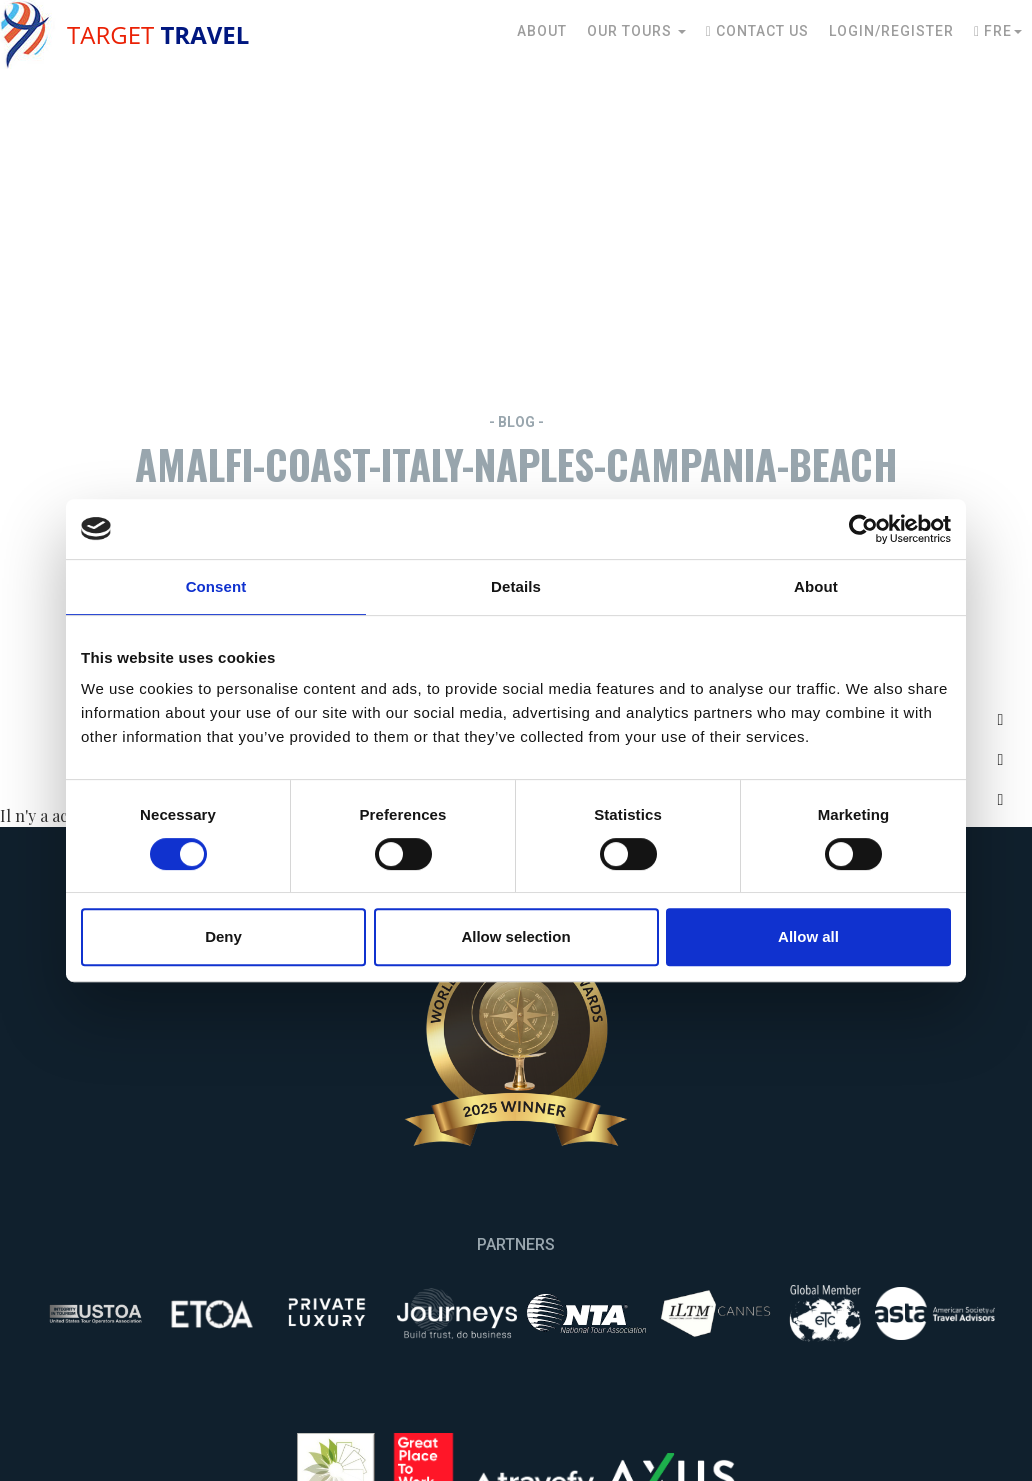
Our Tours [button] (636, 31)
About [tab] (816, 586)
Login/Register (891, 31)
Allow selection (515, 936)
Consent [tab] (216, 586)
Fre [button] (998, 31)
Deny (223, 936)
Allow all (808, 936)
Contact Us (757, 31)
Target (158, 34)
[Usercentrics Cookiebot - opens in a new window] (863, 529)
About (542, 31)
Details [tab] (516, 586)
